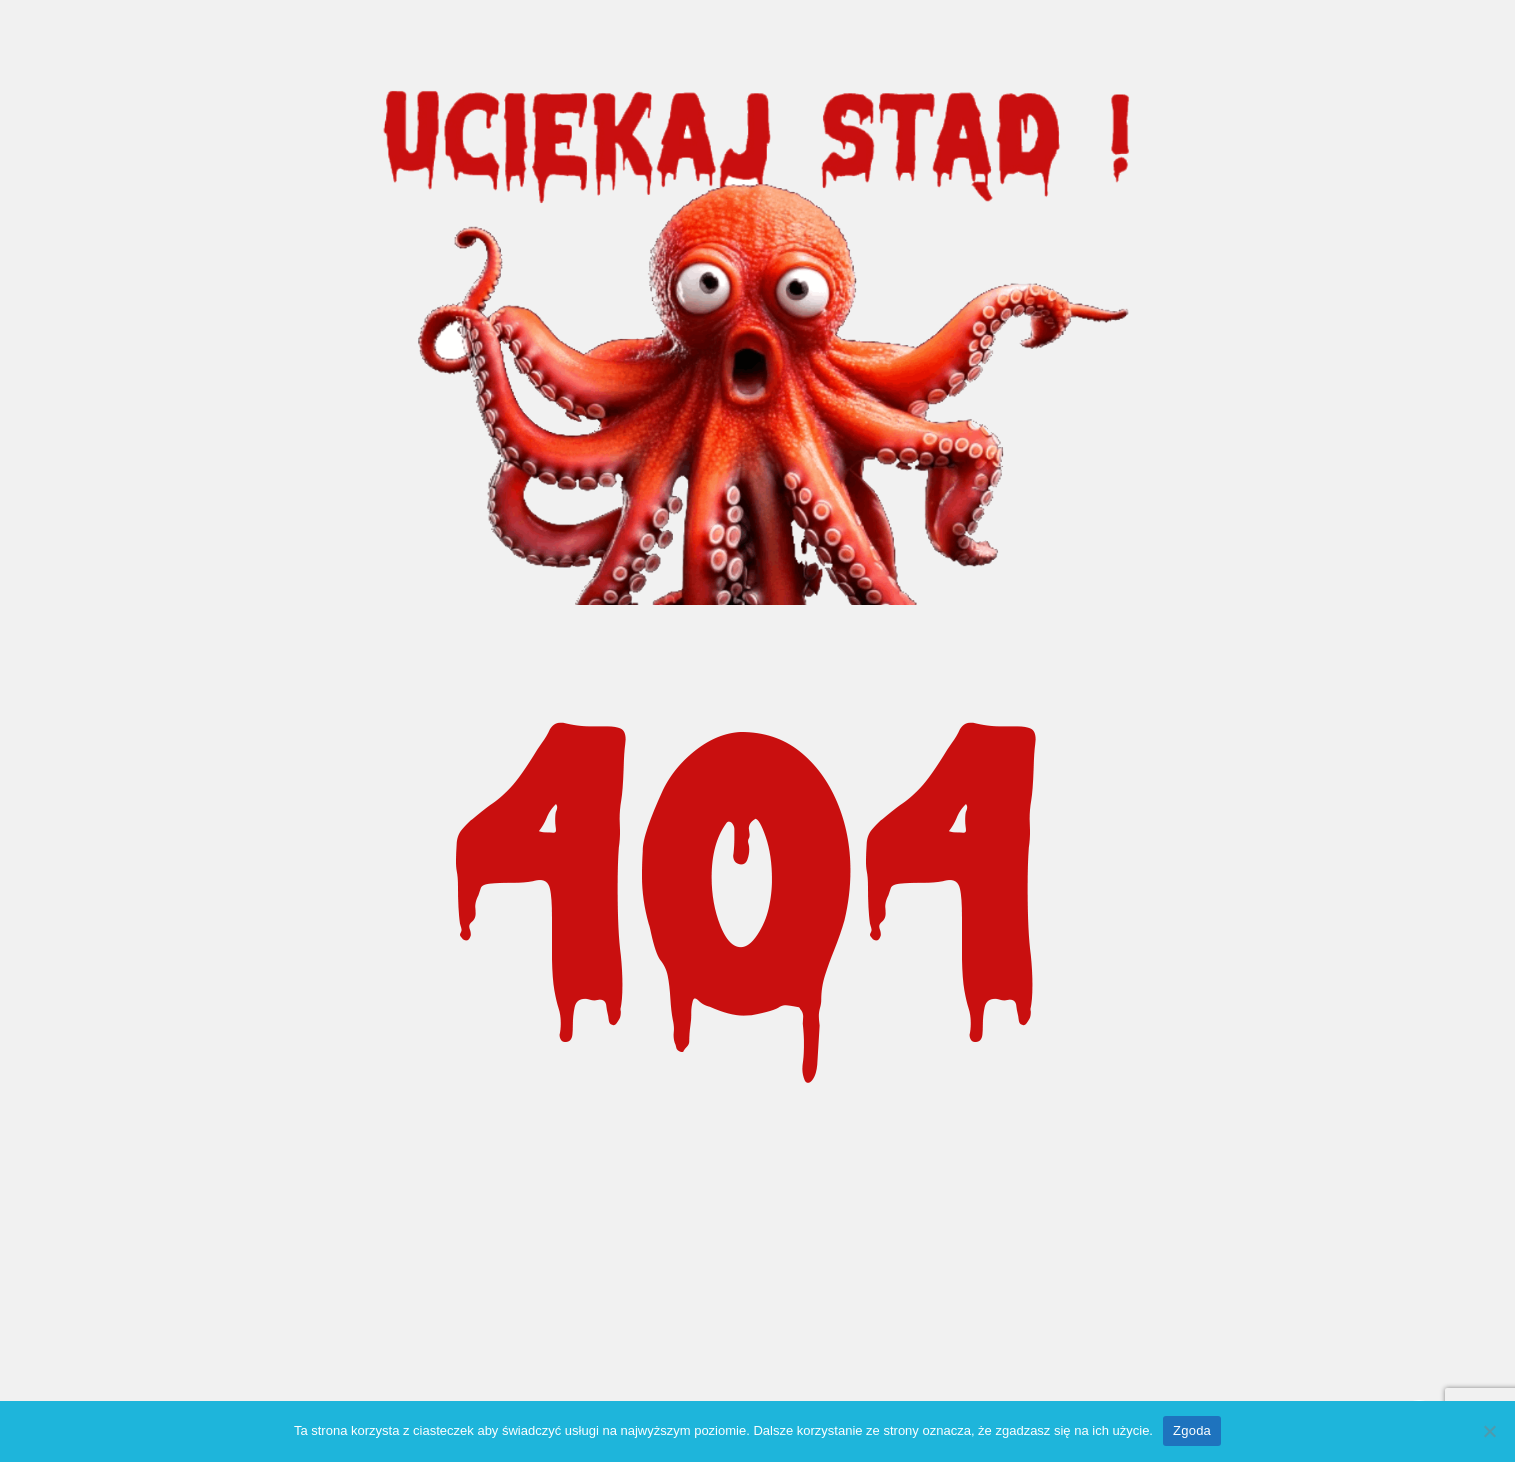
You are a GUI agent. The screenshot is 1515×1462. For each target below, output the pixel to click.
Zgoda (1192, 1430)
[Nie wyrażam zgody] (1490, 1431)
